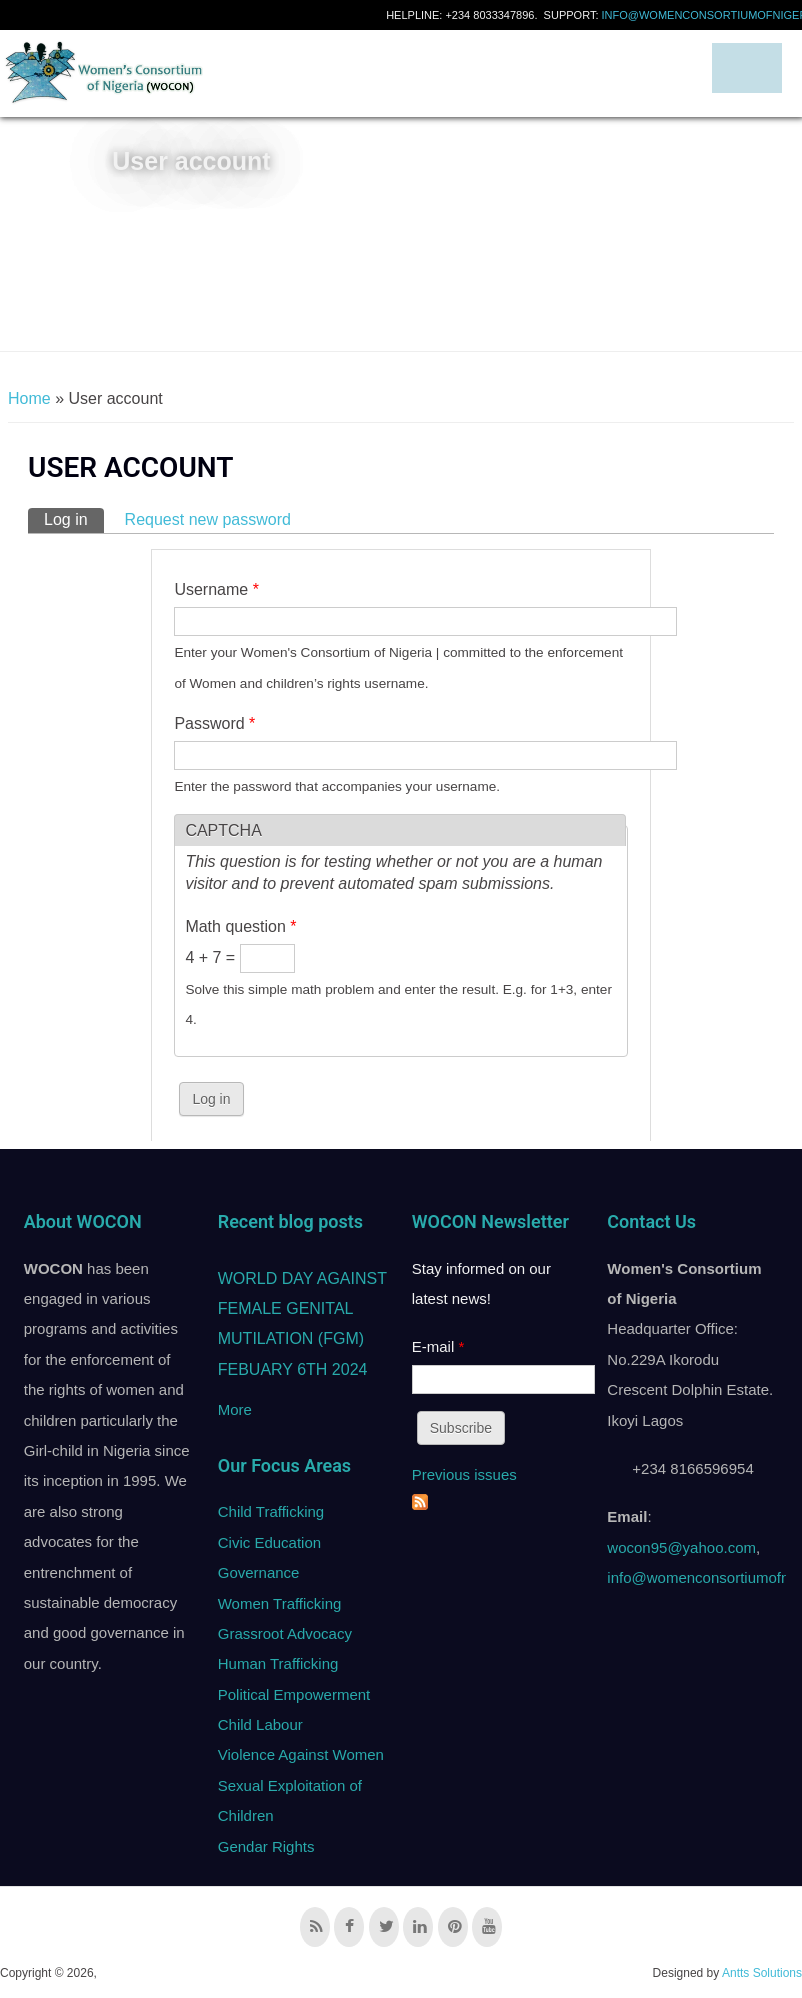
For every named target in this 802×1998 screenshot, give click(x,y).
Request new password (208, 519)
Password (214, 723)
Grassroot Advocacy (285, 1633)
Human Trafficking (278, 1663)
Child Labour (260, 1724)
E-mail (438, 1346)
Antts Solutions (762, 1973)
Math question (240, 926)
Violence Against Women (301, 1754)
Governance (259, 1572)
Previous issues (464, 1474)
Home (29, 398)
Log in (74, 518)
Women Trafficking (280, 1603)
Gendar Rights (266, 1846)
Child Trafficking (271, 1511)
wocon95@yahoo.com (681, 1547)
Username (216, 589)
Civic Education (269, 1542)
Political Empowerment (294, 1694)
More (235, 1409)
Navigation (747, 68)
